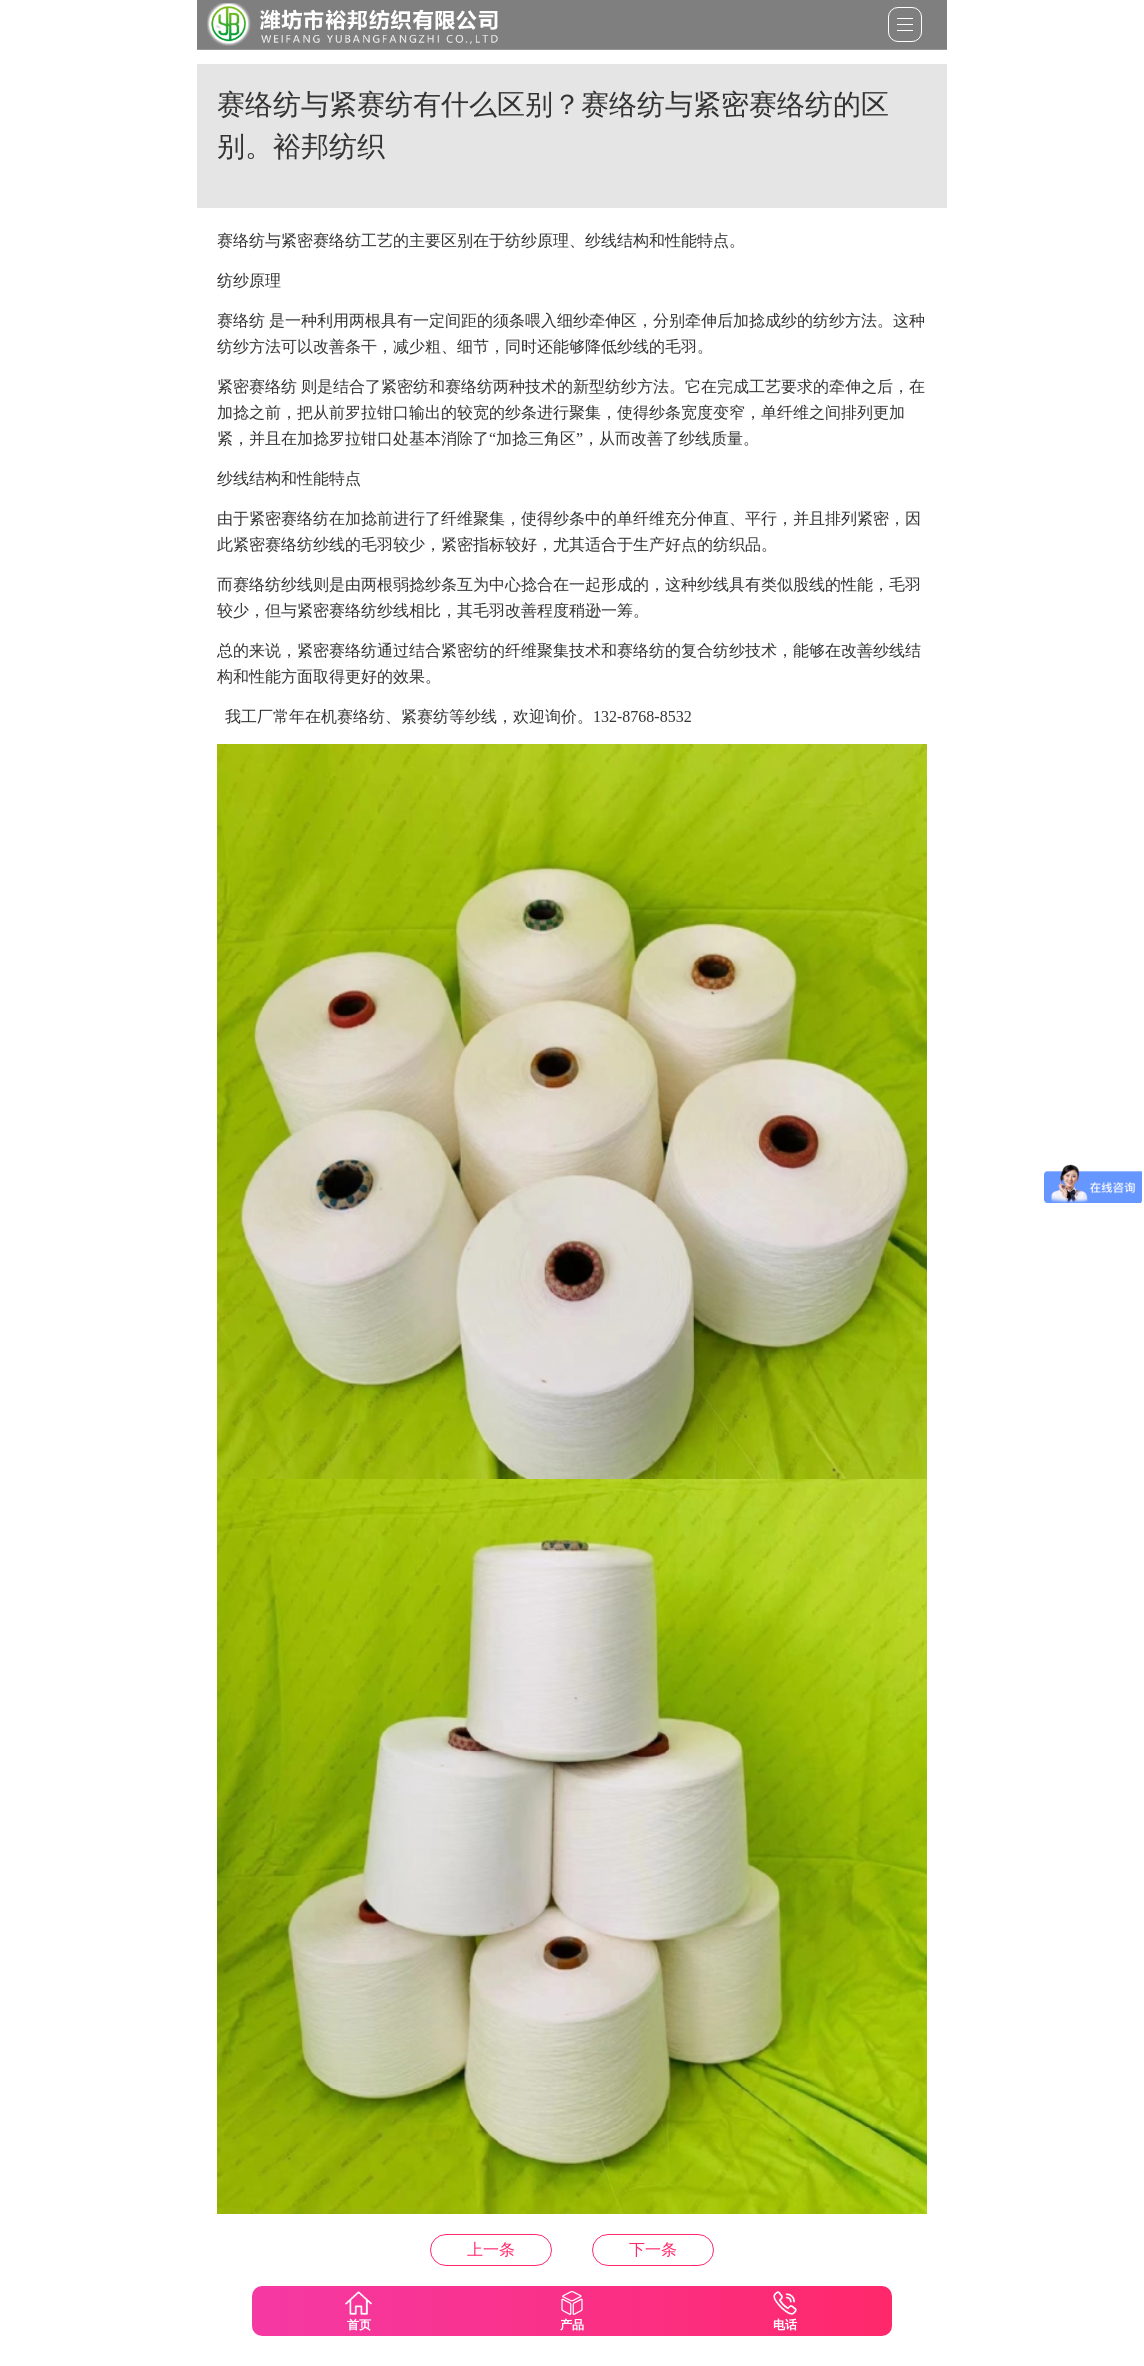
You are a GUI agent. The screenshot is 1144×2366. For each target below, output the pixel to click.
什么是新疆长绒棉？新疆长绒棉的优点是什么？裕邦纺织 (653, 2249)
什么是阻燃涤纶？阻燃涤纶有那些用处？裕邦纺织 (491, 2249)
